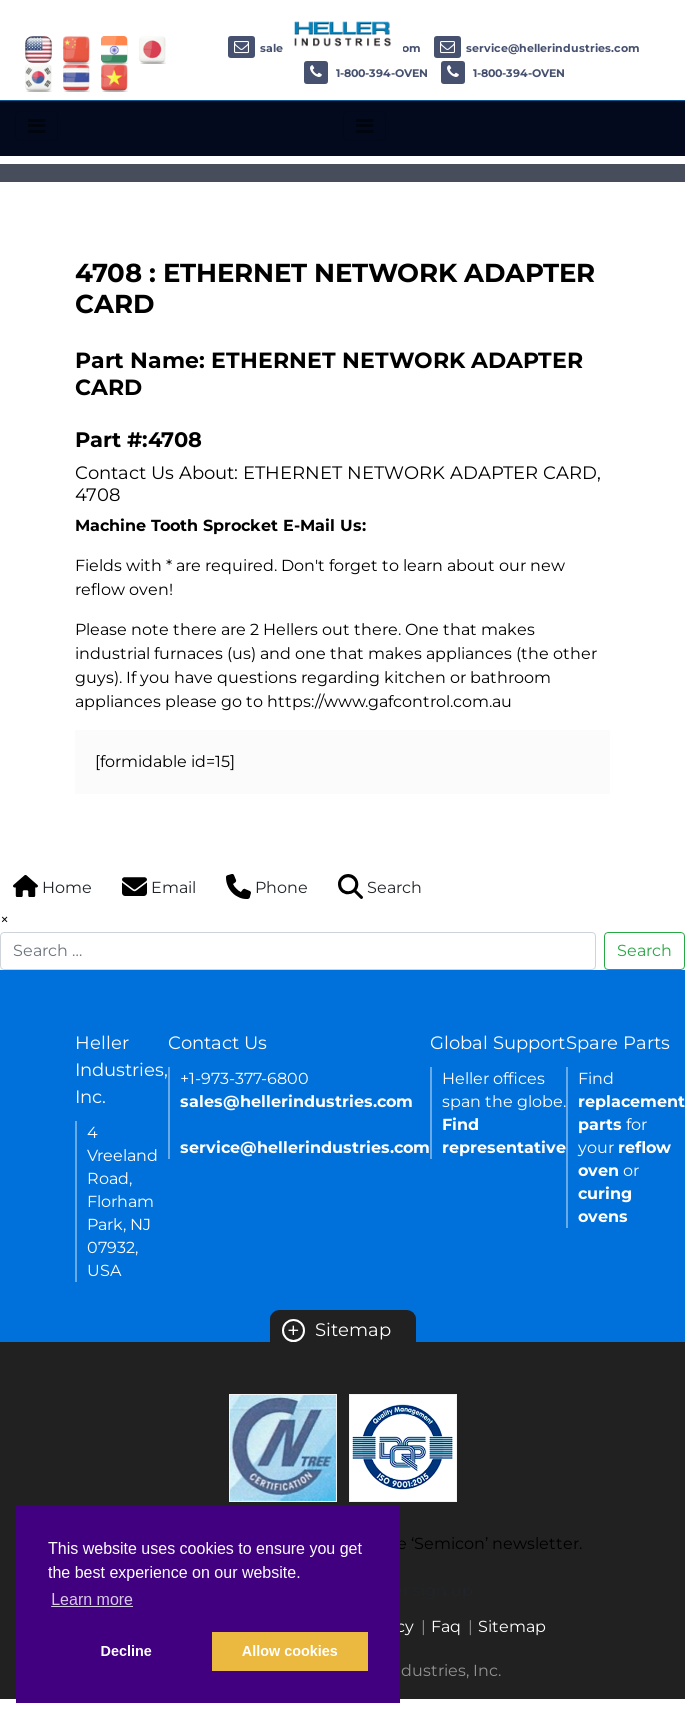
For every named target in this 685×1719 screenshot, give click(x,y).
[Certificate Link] (283, 1446)
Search (644, 950)
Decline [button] (126, 1651)
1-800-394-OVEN (366, 73)
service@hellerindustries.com (537, 48)
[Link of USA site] (38, 48)
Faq (446, 1626)
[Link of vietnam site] (114, 76)
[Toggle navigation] (36, 126)
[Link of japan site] (152, 48)
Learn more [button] (92, 1599)
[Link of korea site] (38, 76)
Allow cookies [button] (290, 1651)
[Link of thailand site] (76, 76)
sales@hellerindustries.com (296, 1101)
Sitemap (336, 1330)
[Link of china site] (76, 48)
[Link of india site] (114, 48)
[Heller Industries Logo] (343, 32)
